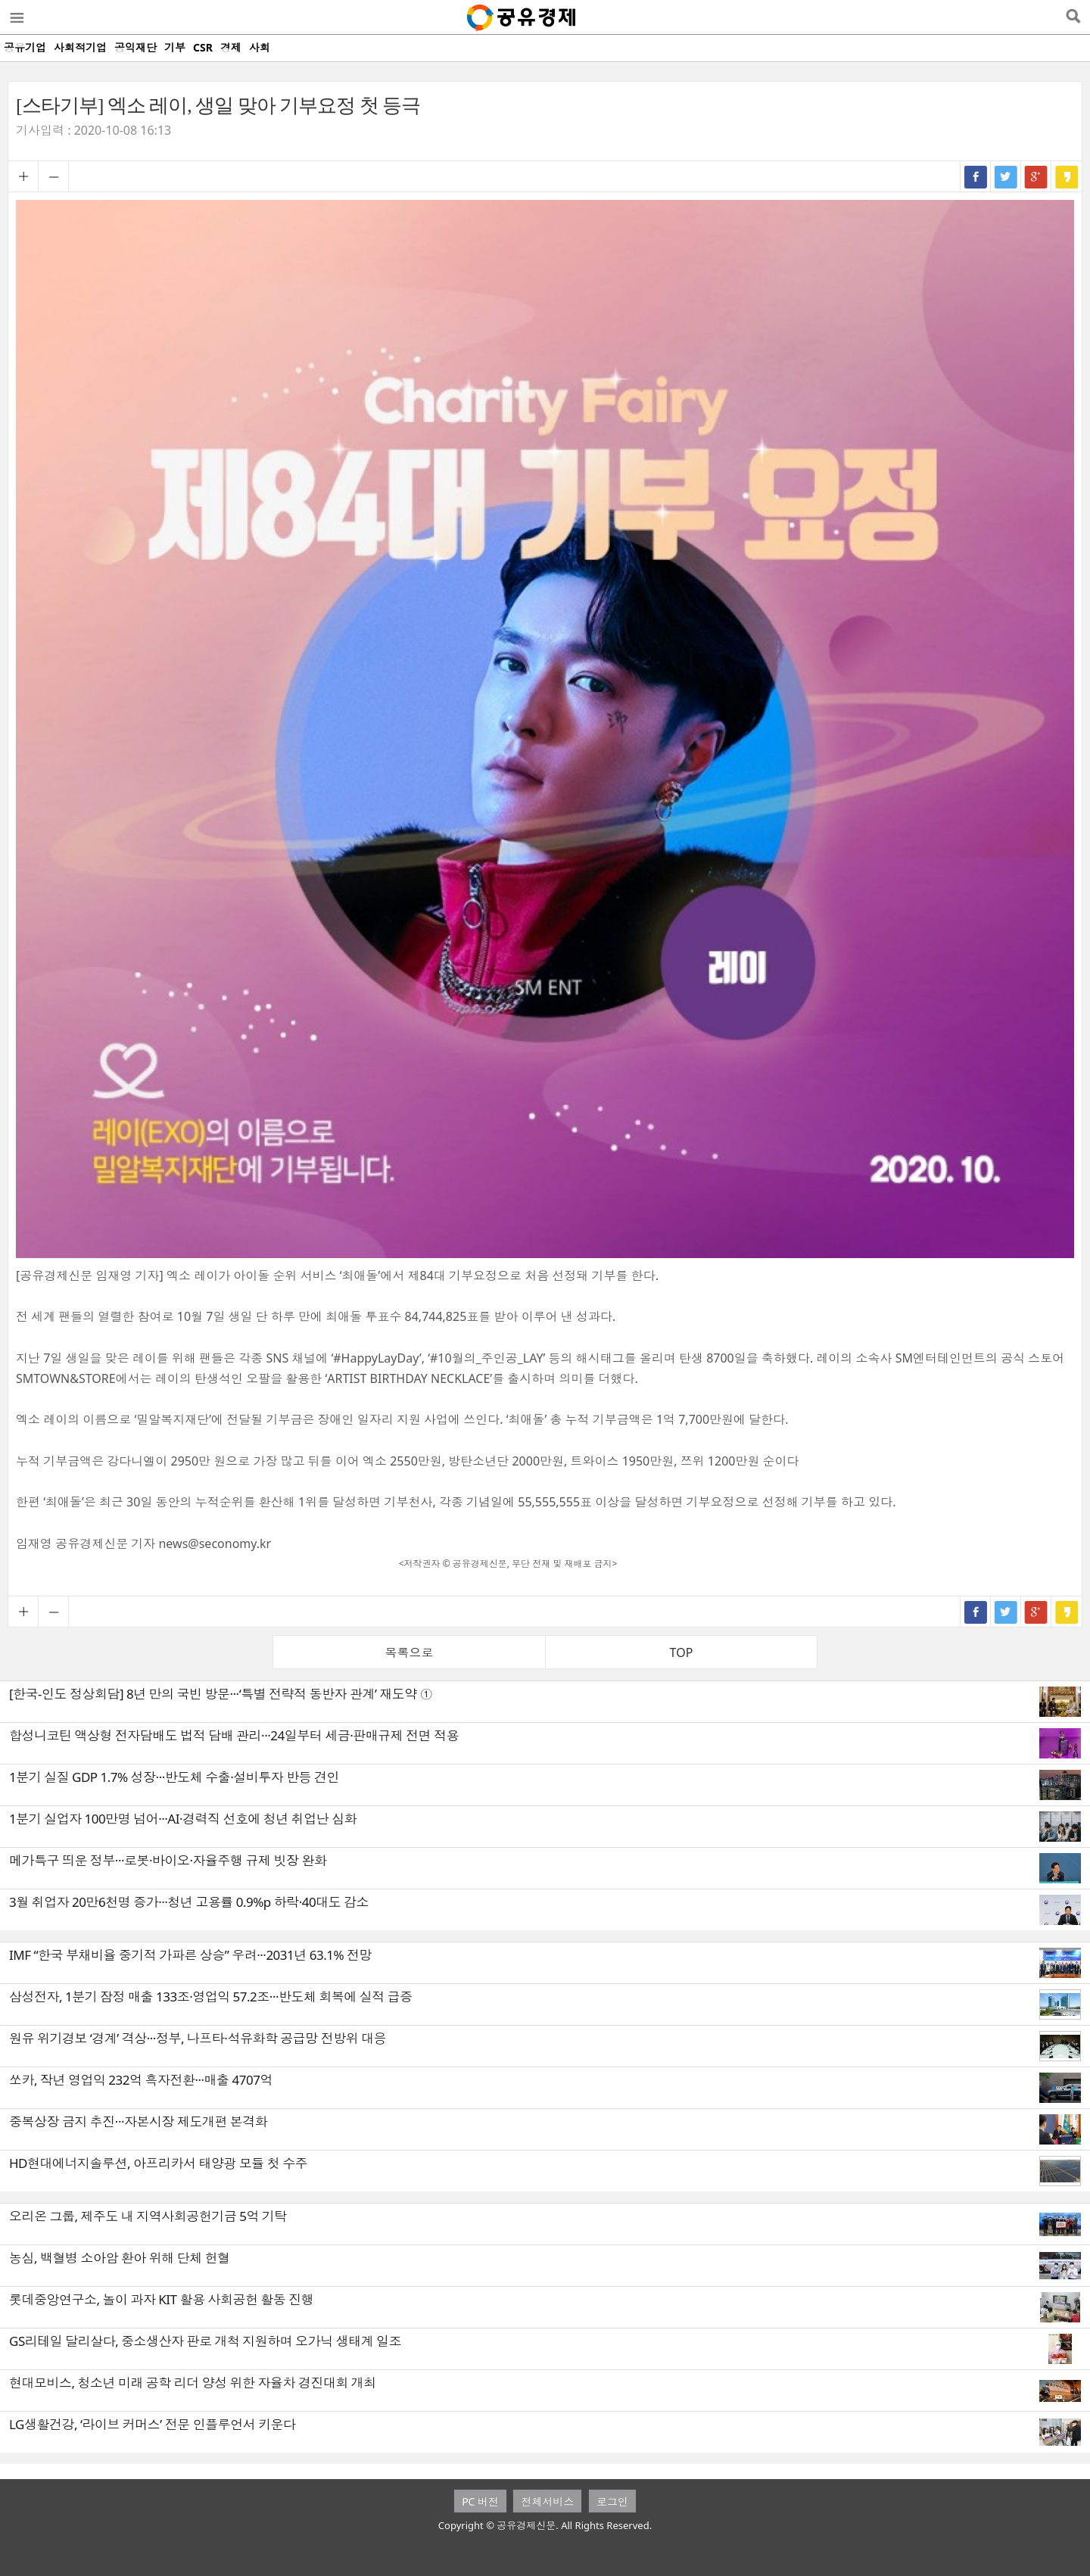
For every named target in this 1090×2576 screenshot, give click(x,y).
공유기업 (25, 47)
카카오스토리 (1066, 176)
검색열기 (1073, 17)
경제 (230, 47)
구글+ (1036, 176)
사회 (259, 47)
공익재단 (135, 47)
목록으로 (409, 1652)
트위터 (1006, 176)
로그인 (612, 2501)
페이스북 (976, 176)
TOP (681, 1652)
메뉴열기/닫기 (16, 17)
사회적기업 (80, 47)
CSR (203, 47)
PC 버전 (480, 2501)
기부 (174, 47)
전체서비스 (547, 2501)
